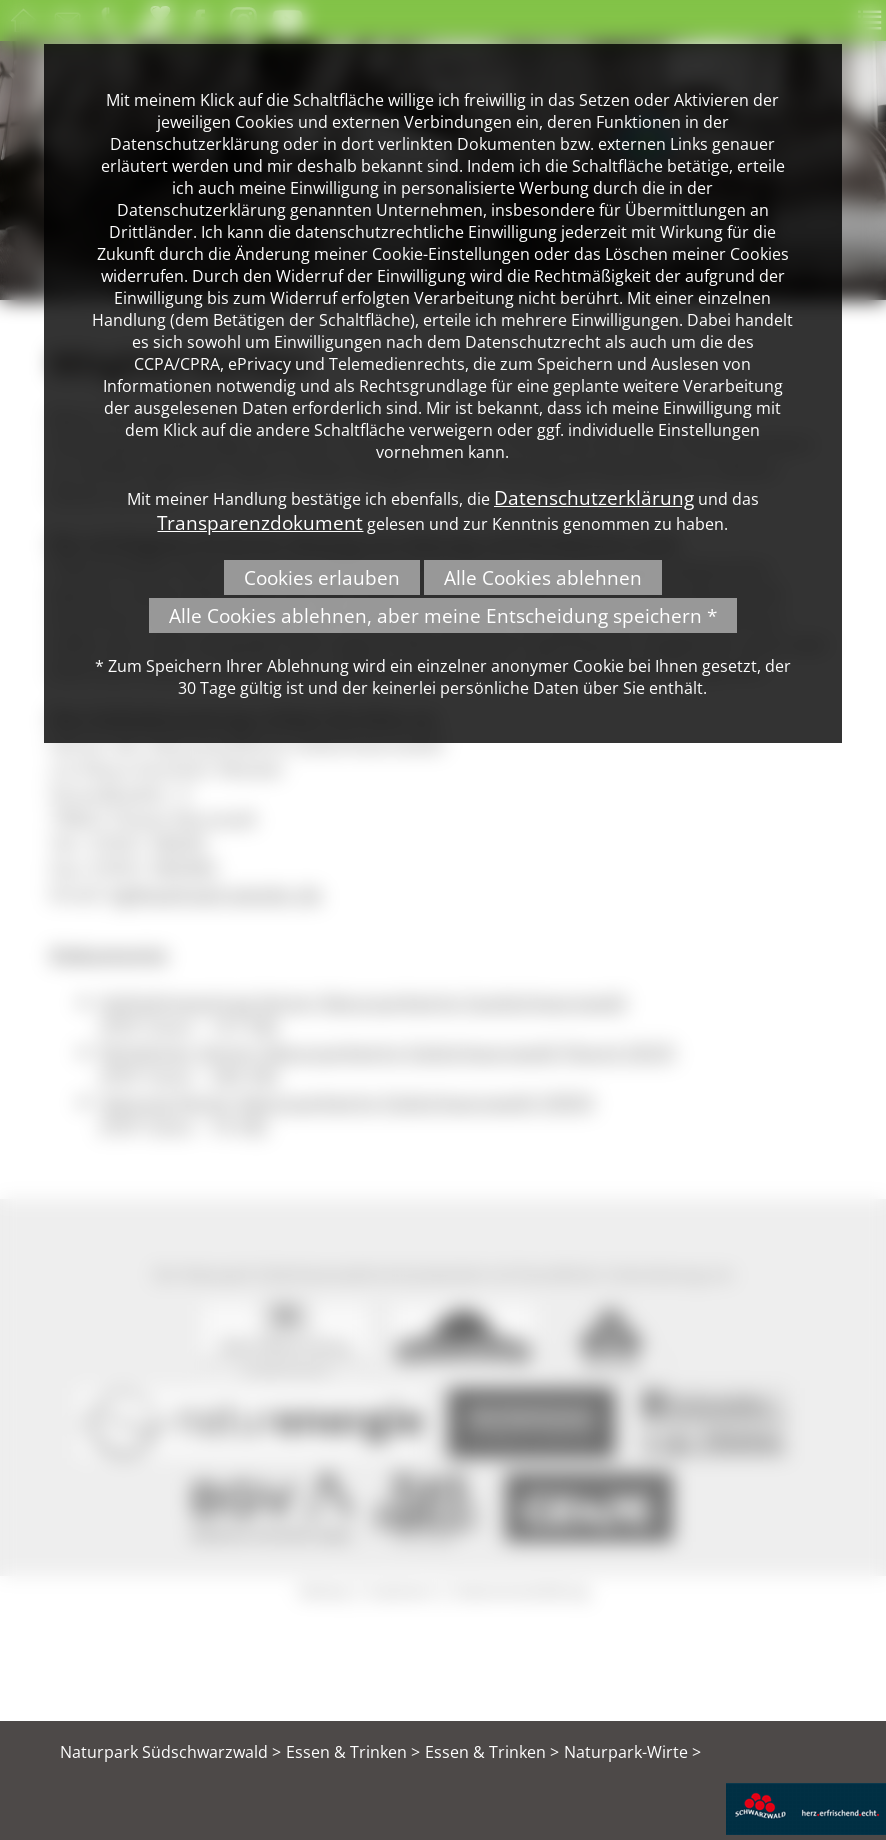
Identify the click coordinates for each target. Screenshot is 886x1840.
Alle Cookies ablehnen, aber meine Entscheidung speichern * (443, 615)
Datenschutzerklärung (594, 497)
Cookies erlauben (322, 577)
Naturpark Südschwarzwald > (170, 1752)
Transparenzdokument (260, 522)
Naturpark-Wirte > (632, 1752)
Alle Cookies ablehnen (543, 577)
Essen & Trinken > (353, 1752)
